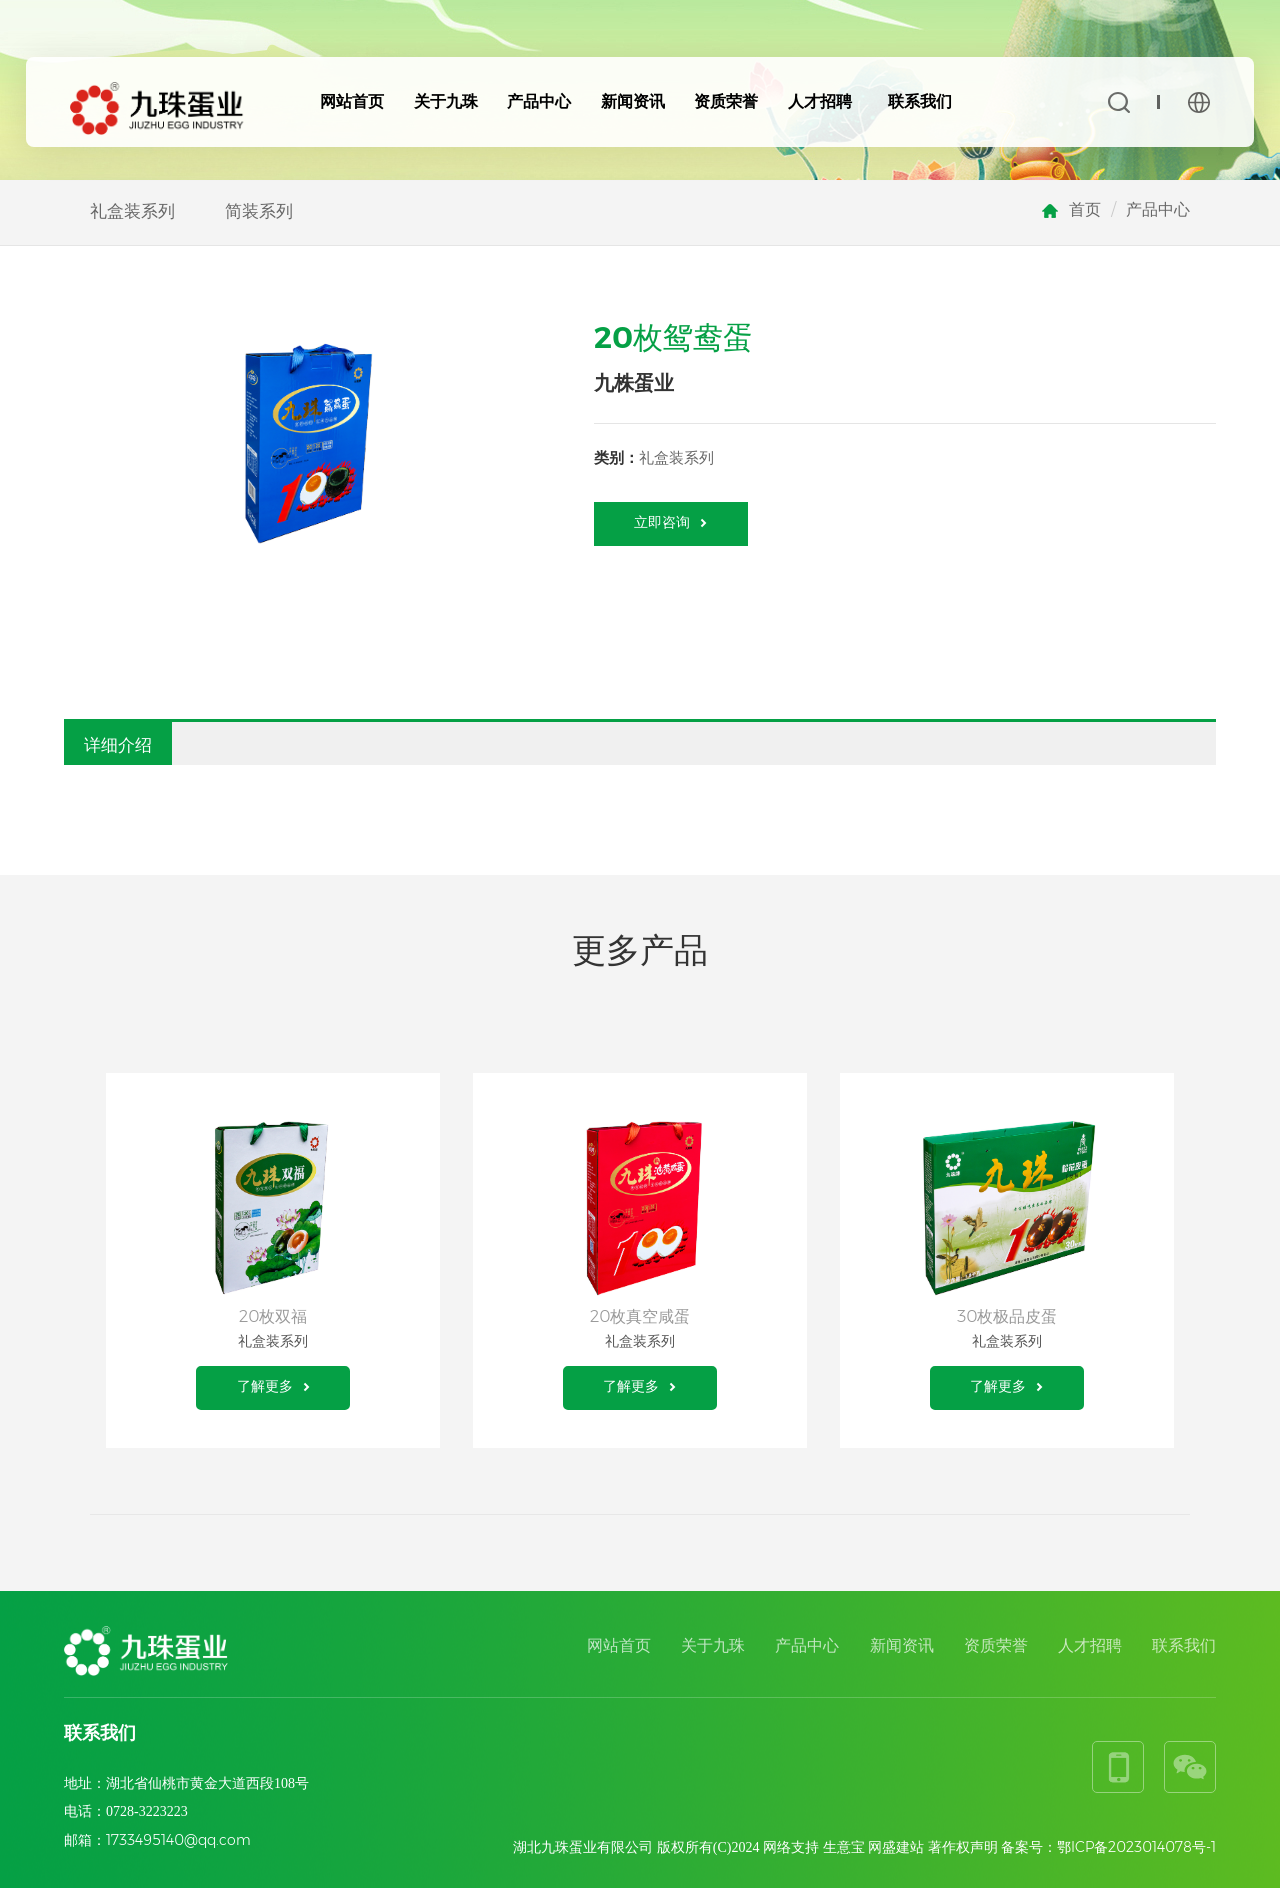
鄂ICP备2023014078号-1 (1136, 1847)
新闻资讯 (633, 101)
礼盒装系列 (132, 211)
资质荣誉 (726, 101)
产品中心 (539, 101)
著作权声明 (963, 1847)
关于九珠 (446, 101)
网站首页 (352, 101)
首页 (1085, 209)
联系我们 (920, 101)
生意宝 (844, 1847)
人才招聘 (820, 101)
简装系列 (259, 211)
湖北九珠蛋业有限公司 (583, 1847)
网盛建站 (896, 1847)
